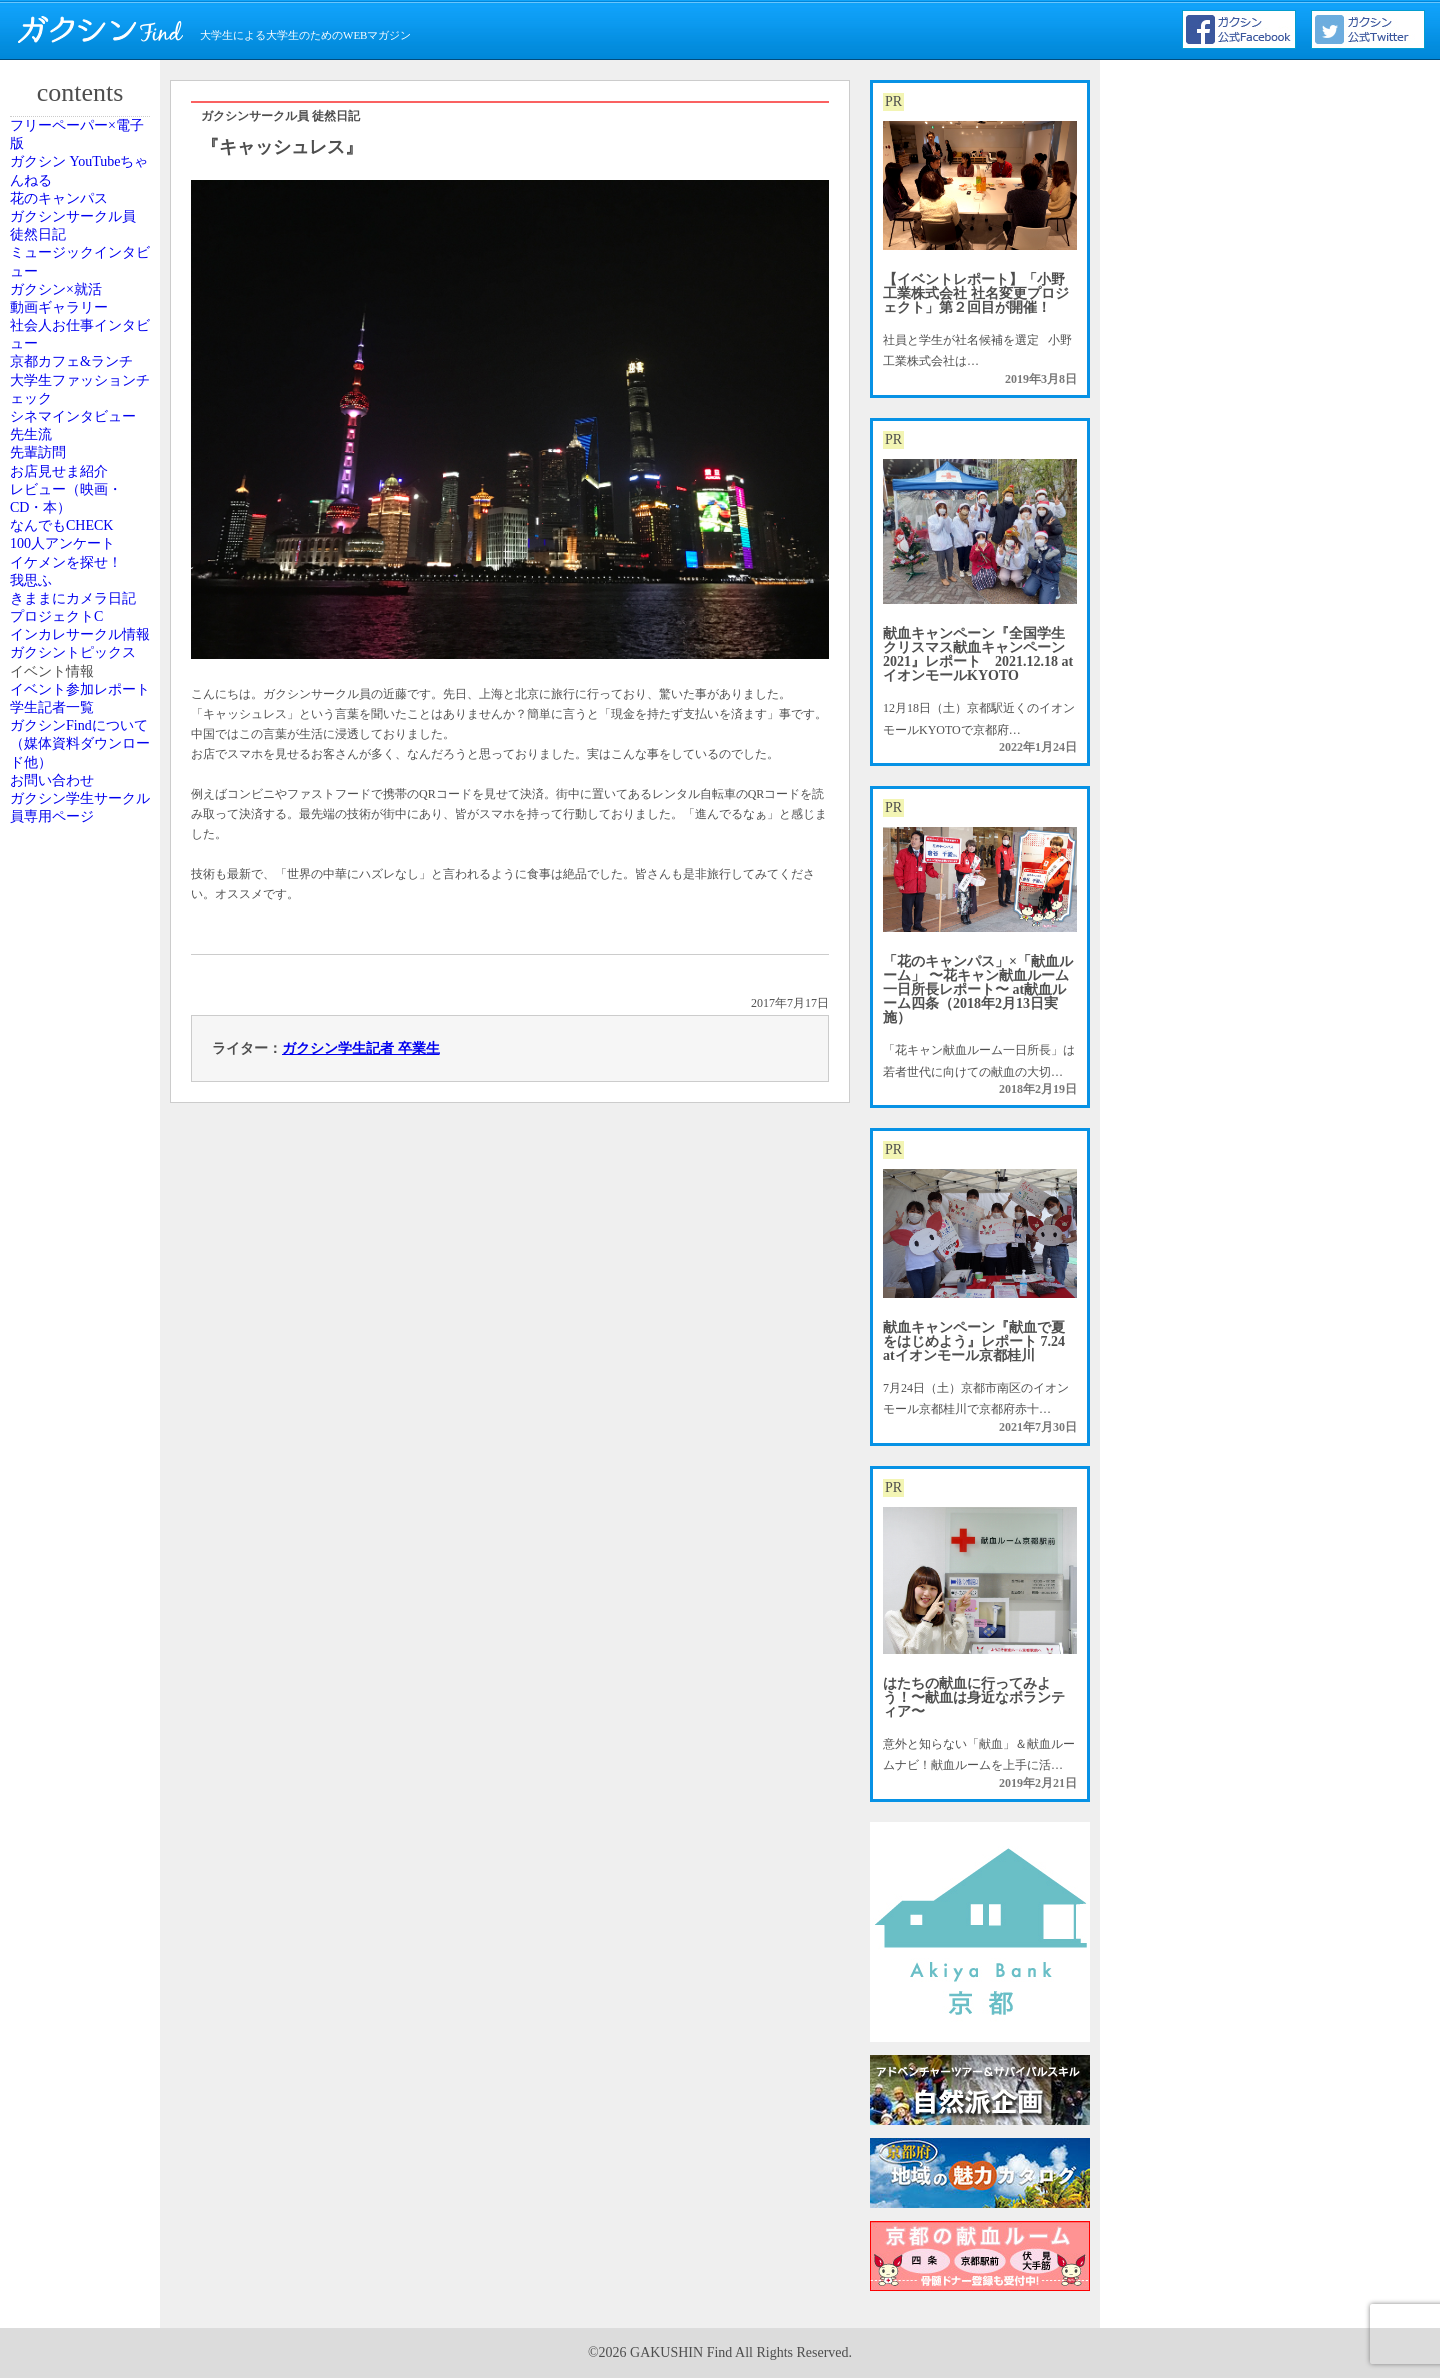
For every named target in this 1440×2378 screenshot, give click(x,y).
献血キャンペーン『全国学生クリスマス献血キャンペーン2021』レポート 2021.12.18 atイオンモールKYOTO (978, 654)
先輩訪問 (59, 827)
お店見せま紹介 (77, 872)
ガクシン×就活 (74, 438)
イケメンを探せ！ (83, 1071)
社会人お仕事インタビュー (83, 537)
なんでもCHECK (79, 981)
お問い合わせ (71, 1632)
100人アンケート (80, 1026)
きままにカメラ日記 (83, 1170)
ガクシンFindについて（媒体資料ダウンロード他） (83, 1568)
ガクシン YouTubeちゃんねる (82, 211)
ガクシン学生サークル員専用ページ (83, 1686)
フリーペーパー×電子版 (86, 148)
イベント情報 (71, 1397)
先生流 (53, 782)
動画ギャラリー (77, 483)
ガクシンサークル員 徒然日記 (83, 320)
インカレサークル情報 (83, 1279)
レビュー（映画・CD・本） (83, 926)
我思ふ (53, 1116)
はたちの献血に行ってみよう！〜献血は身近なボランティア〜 (974, 1697)
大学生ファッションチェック (83, 664)
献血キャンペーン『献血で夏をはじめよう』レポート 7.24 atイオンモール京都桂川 (974, 1341)
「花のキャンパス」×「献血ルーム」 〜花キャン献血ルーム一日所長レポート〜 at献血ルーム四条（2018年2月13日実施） (978, 989)
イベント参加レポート (83, 1451)
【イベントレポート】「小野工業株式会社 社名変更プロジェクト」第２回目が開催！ (976, 293)
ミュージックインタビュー (83, 383)
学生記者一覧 (71, 1505)
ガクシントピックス (83, 1342)
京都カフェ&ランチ (81, 600)
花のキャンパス (77, 266)
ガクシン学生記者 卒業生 (361, 1048)
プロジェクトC (75, 1225)
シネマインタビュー (83, 727)
